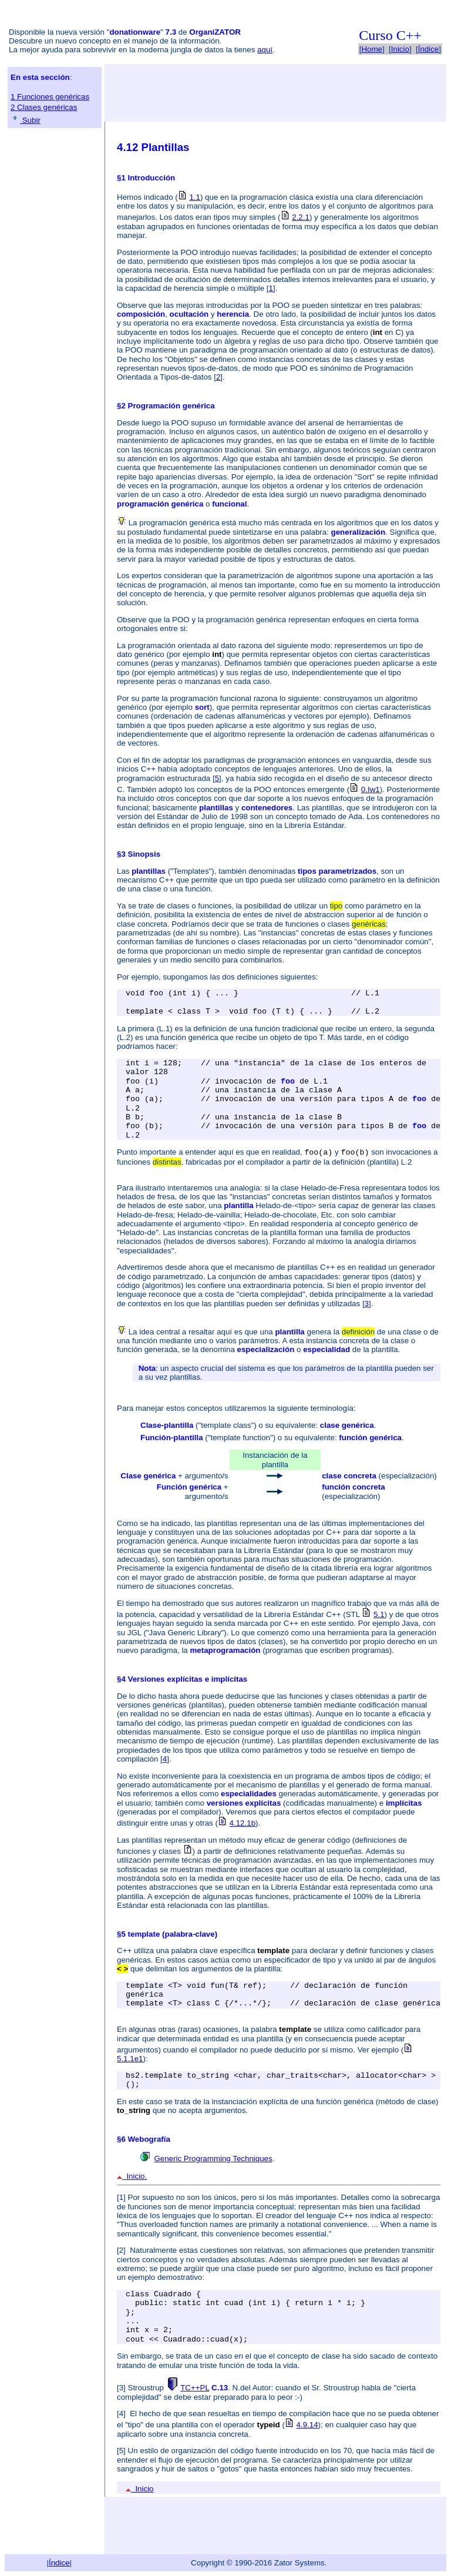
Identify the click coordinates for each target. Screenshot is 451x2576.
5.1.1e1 (130, 2058)
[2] (121, 2250)
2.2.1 (300, 217)
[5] (121, 2450)
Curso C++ (390, 35)
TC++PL (194, 2387)
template (144, 1934)
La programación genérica (174, 522)
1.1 (194, 197)
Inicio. (132, 2176)
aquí (264, 49)
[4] (121, 2413)
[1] (121, 2197)
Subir (26, 120)
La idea (141, 1331)
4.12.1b (242, 1823)
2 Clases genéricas (44, 107)
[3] (121, 2387)
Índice (428, 49)
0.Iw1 (370, 789)
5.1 (379, 1614)
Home (371, 49)
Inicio (400, 49)
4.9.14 (307, 2424)
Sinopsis (144, 854)
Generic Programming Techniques (213, 2158)
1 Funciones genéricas (50, 96)
